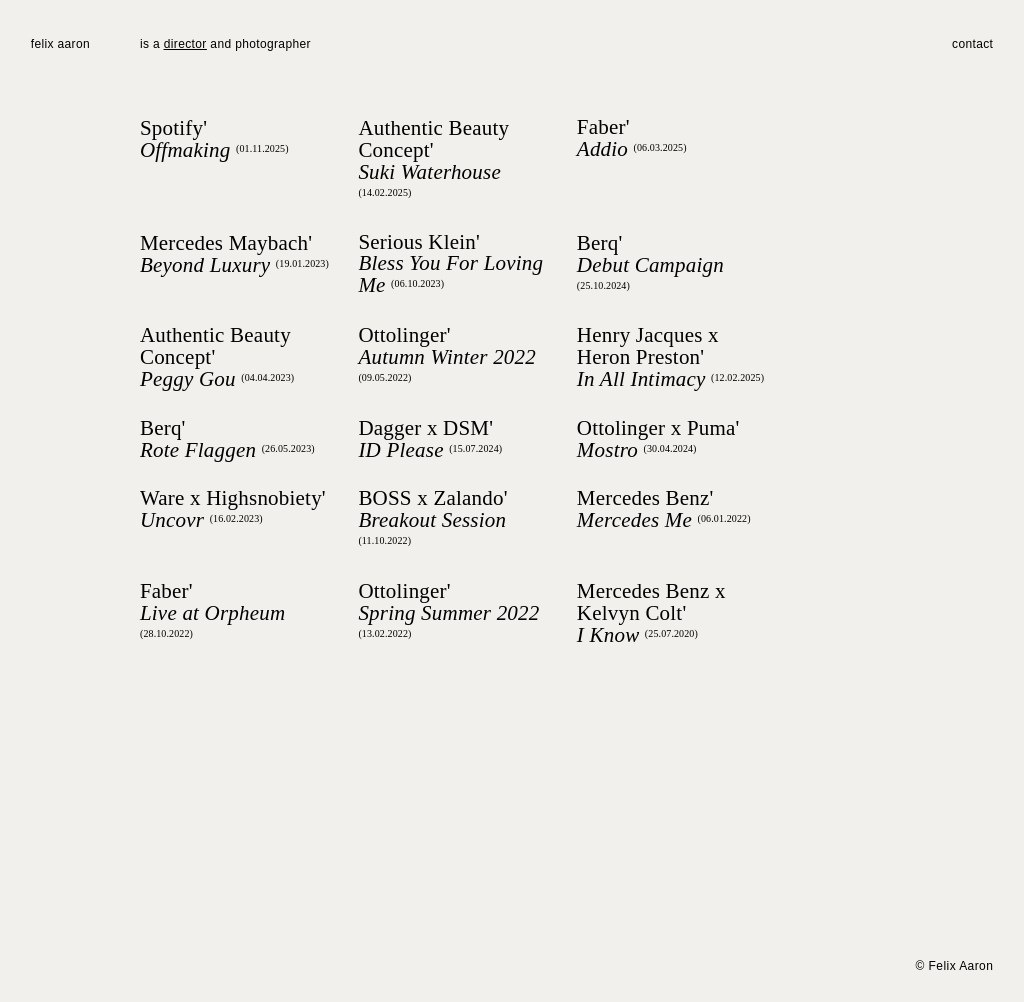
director (185, 44)
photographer (270, 44)
